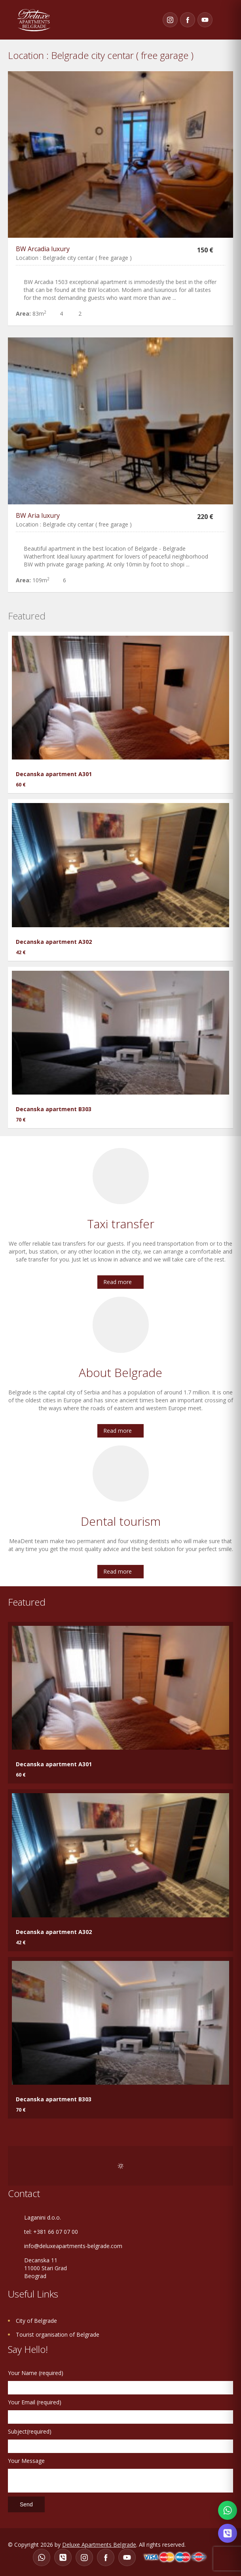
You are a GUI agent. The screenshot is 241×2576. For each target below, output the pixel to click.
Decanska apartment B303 (53, 1109)
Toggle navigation (225, 20)
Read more (117, 1282)
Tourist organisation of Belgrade (57, 2334)
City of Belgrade (36, 2320)
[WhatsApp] (41, 2557)
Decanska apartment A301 (54, 774)
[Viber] (63, 2557)
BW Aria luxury (38, 515)
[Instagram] (170, 19)
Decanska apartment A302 (54, 941)
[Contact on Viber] (227, 2533)
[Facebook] (187, 19)
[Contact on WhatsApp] (227, 2510)
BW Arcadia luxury (43, 248)
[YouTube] (205, 19)
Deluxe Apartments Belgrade (99, 2544)
